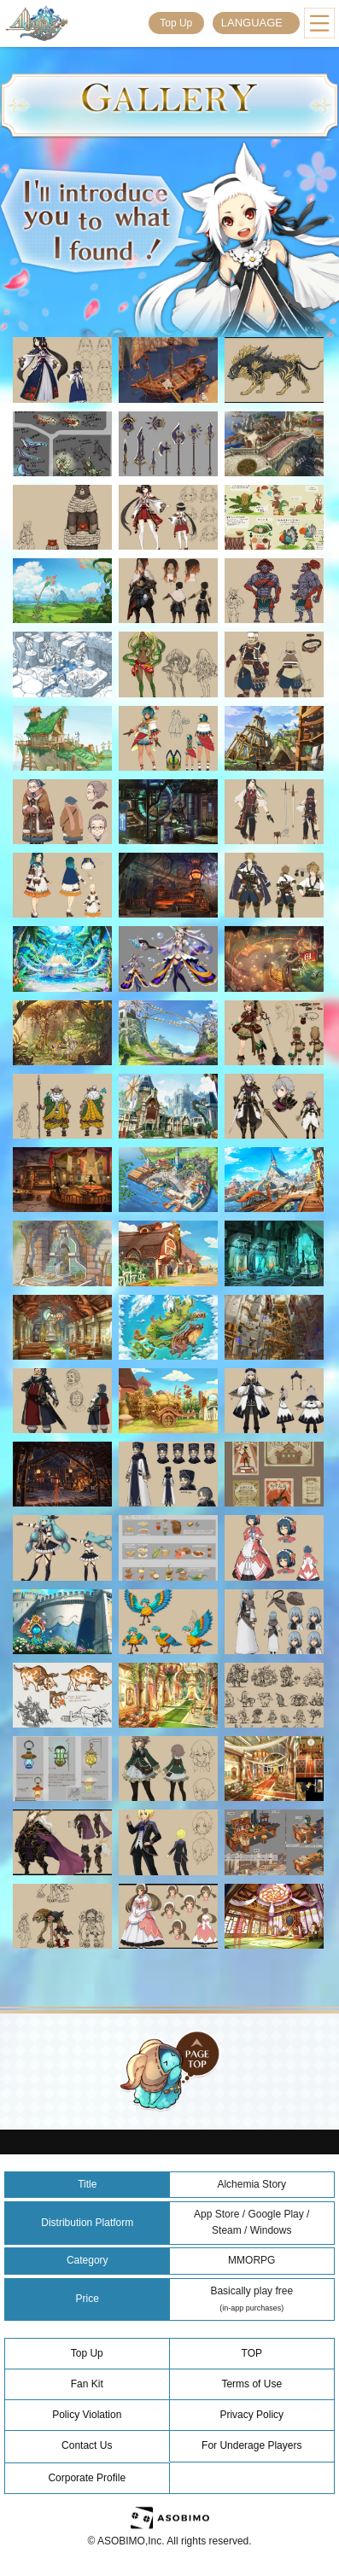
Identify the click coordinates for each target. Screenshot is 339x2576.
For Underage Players (251, 2445)
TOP (252, 2353)
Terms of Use (251, 2384)
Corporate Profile (87, 2478)
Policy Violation (86, 2415)
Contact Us (86, 2445)
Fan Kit (87, 2384)
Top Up (176, 23)
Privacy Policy (251, 2415)
